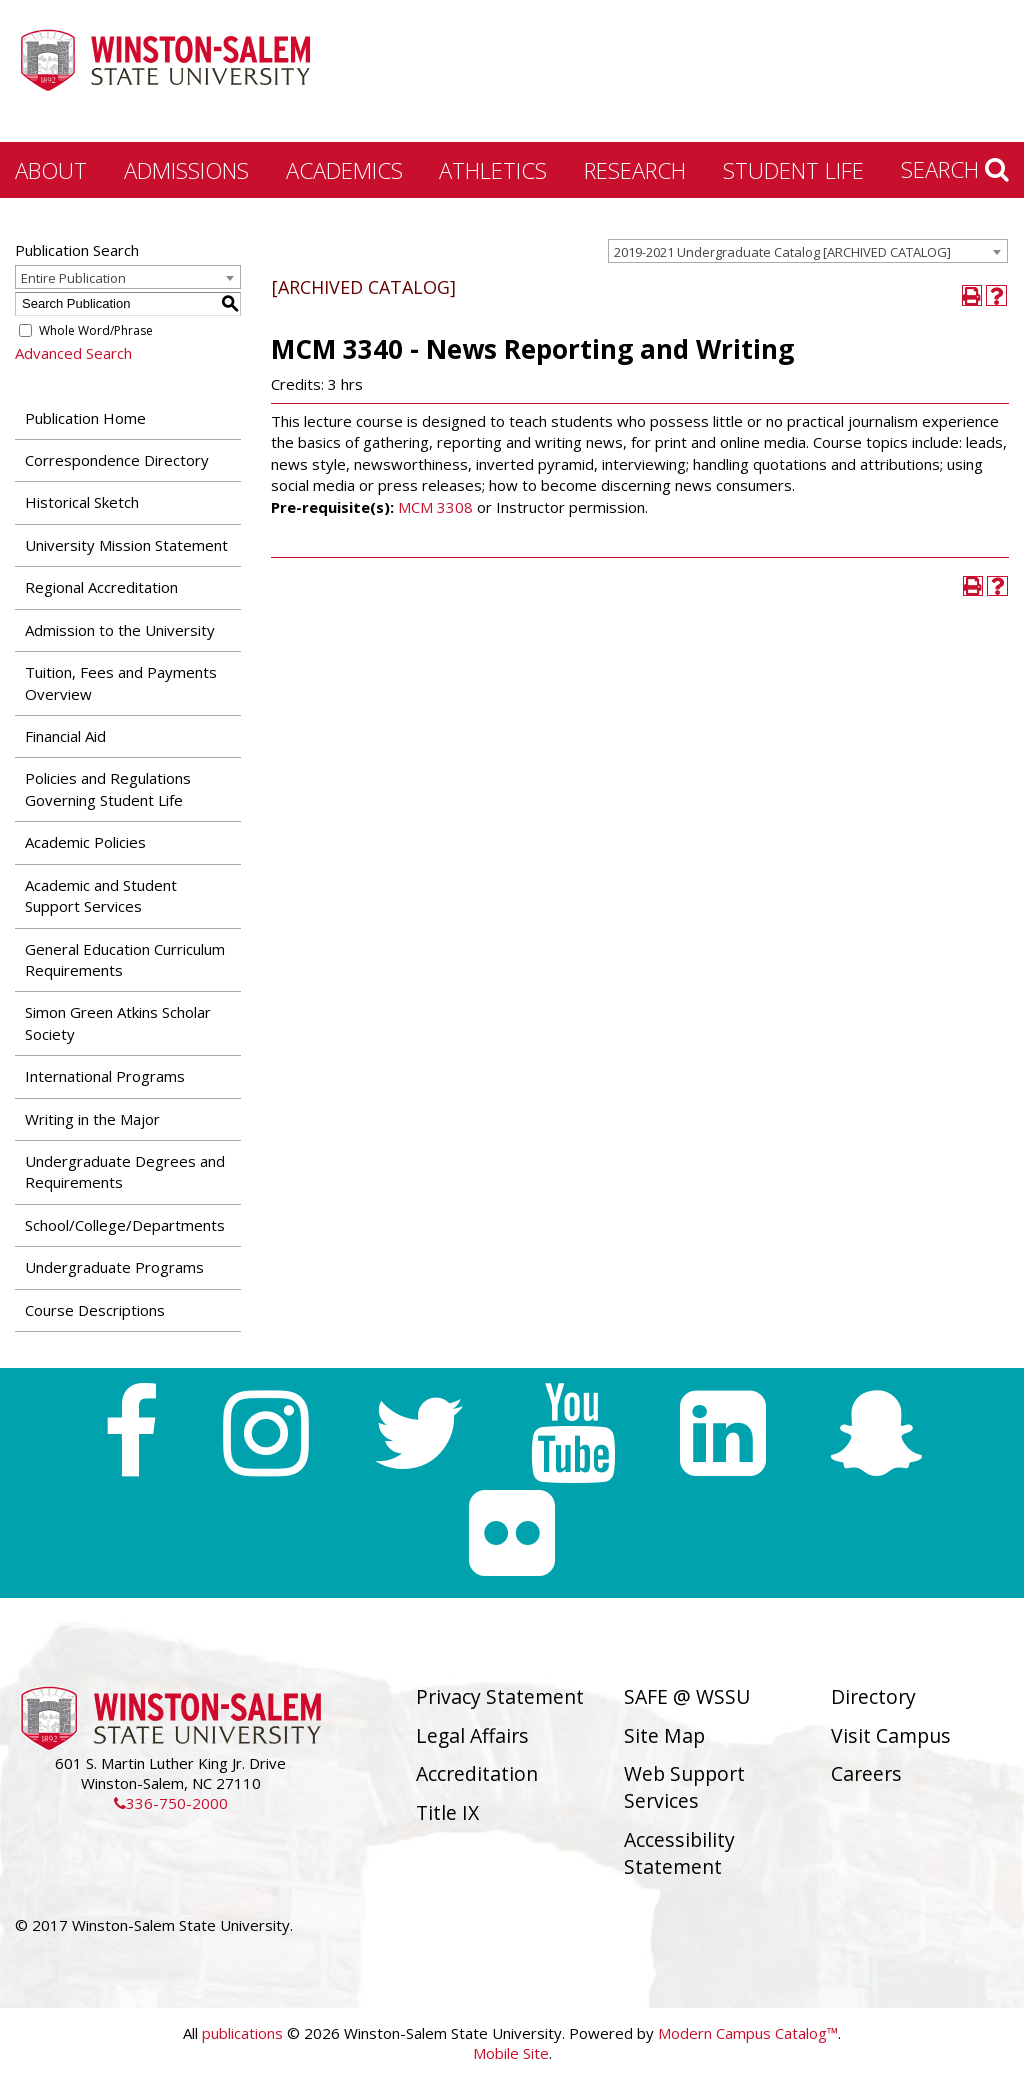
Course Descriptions (95, 1310)
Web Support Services (684, 1787)
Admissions (186, 170)
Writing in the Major (92, 1119)
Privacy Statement (500, 1696)
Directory (873, 1696)
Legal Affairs (472, 1735)
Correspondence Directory (117, 460)
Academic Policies (85, 842)
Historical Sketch (82, 502)
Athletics (493, 170)
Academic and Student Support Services (101, 895)
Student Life (793, 170)
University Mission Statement (126, 545)
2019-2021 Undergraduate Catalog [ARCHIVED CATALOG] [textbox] (782, 252)
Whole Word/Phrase (96, 330)
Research (635, 170)
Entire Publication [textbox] (73, 278)
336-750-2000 (171, 1803)
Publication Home (85, 418)
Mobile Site (511, 2053)
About (51, 170)
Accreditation (477, 1773)
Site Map (664, 1735)
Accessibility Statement (679, 1853)
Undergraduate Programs (114, 1267)
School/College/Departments (125, 1225)
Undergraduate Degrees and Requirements (125, 1171)
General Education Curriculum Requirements (125, 959)
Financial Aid (65, 736)
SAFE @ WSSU (687, 1696)
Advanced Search (73, 353)
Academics (344, 170)
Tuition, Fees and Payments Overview (121, 682)
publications (242, 2033)
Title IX (447, 1812)
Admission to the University (120, 630)
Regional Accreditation (101, 587)
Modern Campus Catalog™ (748, 2033)
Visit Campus (891, 1735)
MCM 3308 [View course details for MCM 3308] (435, 507)
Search (955, 169)
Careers (866, 1773)
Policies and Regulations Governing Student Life (108, 788)
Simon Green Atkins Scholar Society (118, 1022)
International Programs (105, 1076)
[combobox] (808, 251)
